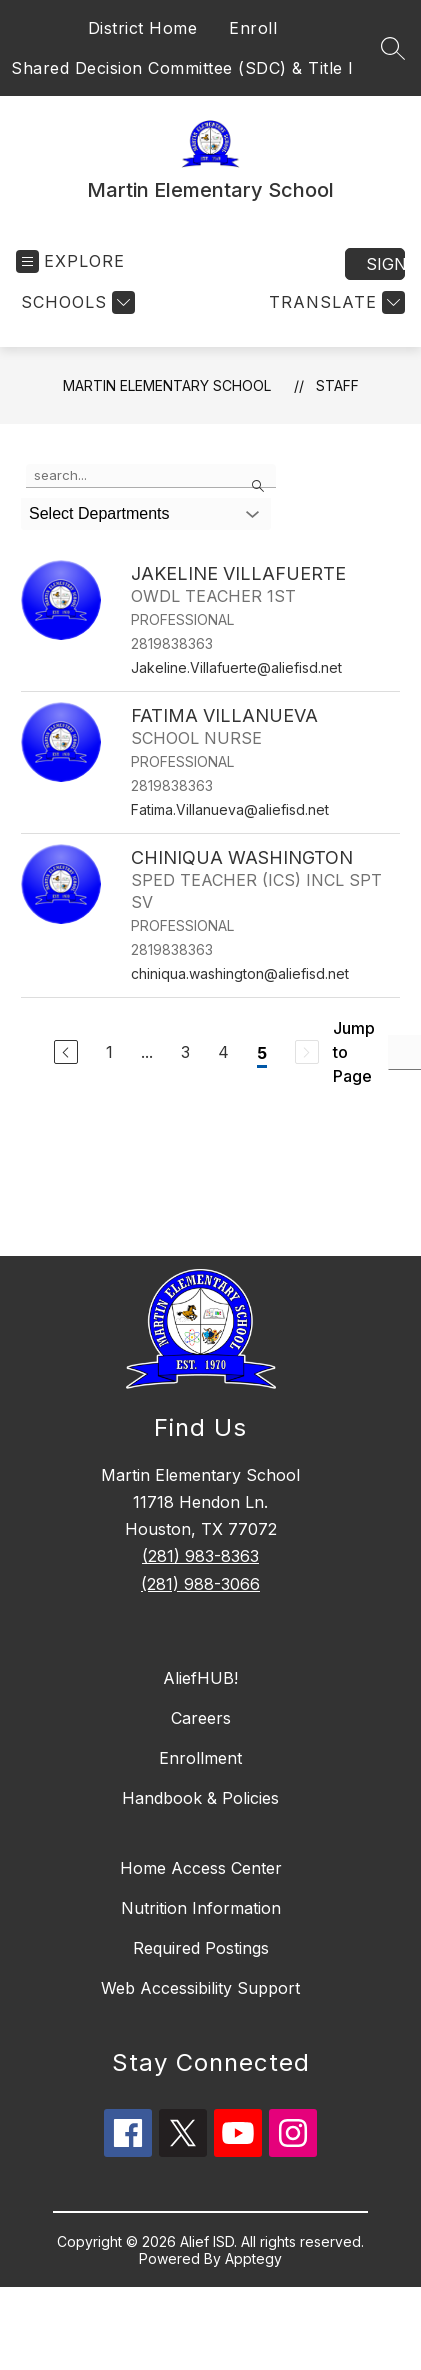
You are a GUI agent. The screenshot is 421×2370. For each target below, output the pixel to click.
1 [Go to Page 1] (109, 1052)
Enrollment (200, 1758)
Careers (201, 1718)
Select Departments (99, 513)
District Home (143, 28)
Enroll (253, 28)
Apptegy (253, 2258)
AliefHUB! (200, 1678)
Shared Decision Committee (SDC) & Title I (182, 68)
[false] (151, 476)
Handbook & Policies (200, 1798)
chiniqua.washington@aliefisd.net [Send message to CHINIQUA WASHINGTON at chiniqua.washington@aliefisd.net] (240, 973)
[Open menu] (70, 261)
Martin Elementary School (167, 385)
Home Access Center (201, 1868)
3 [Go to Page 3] (185, 1052)
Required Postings (201, 1948)
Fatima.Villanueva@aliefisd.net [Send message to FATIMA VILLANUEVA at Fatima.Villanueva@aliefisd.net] (230, 809)
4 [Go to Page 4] (223, 1052)
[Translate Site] (334, 302)
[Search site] (393, 48)
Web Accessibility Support (200, 1988)
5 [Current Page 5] (262, 1053)
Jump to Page (354, 1052)
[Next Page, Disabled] (307, 1052)
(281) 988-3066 (200, 1584)
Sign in (385, 264)
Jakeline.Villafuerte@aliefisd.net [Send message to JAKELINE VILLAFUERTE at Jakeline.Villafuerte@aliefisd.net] (236, 667)
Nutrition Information (201, 1908)
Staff (337, 385)
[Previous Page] (66, 1052)
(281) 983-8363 (200, 1556)
